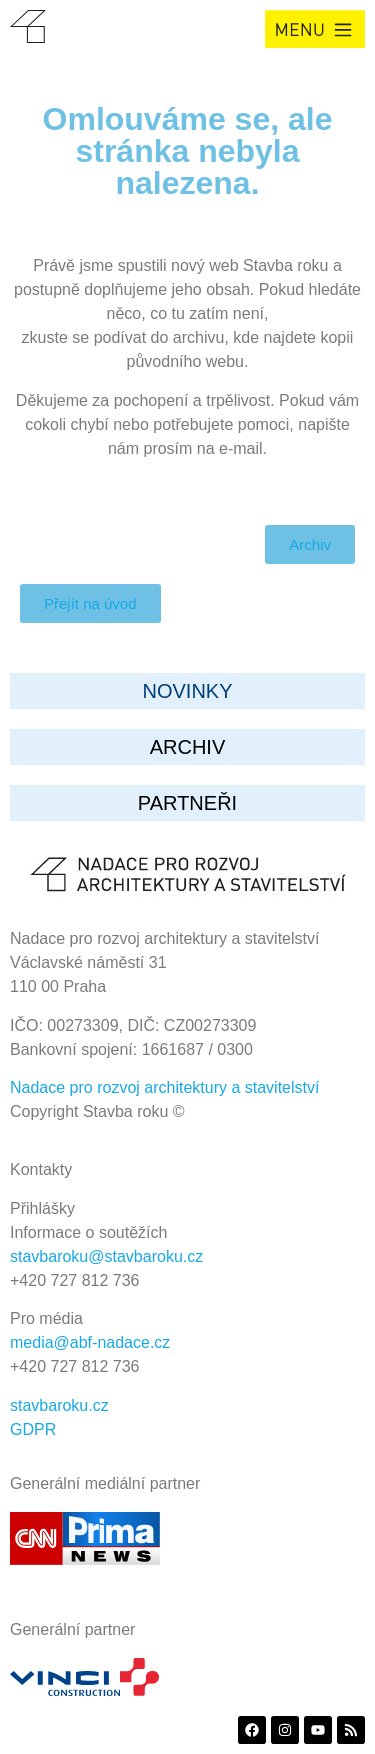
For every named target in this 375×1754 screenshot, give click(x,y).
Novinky (187, 691)
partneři (187, 803)
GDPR (33, 1429)
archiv (188, 747)
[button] (315, 29)
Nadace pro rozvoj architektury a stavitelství (164, 1087)
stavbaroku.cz (59, 1405)
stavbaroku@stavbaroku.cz (106, 1256)
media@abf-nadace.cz (90, 1342)
